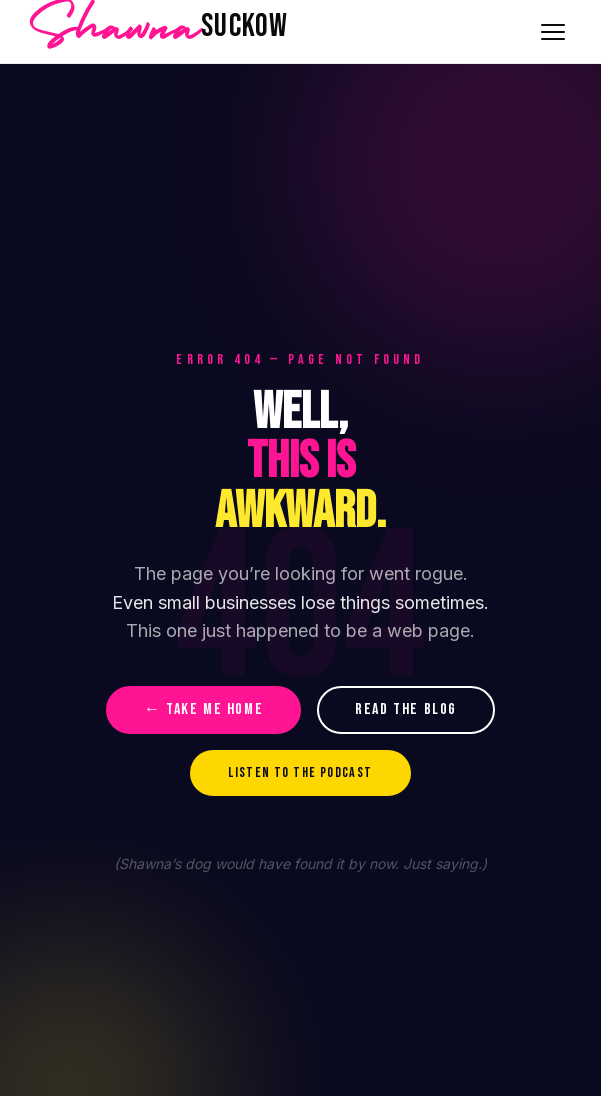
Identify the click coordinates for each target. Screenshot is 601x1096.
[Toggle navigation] (553, 32)
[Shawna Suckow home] (158, 31)
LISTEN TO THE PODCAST (300, 772)
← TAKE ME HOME (203, 709)
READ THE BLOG (406, 709)
